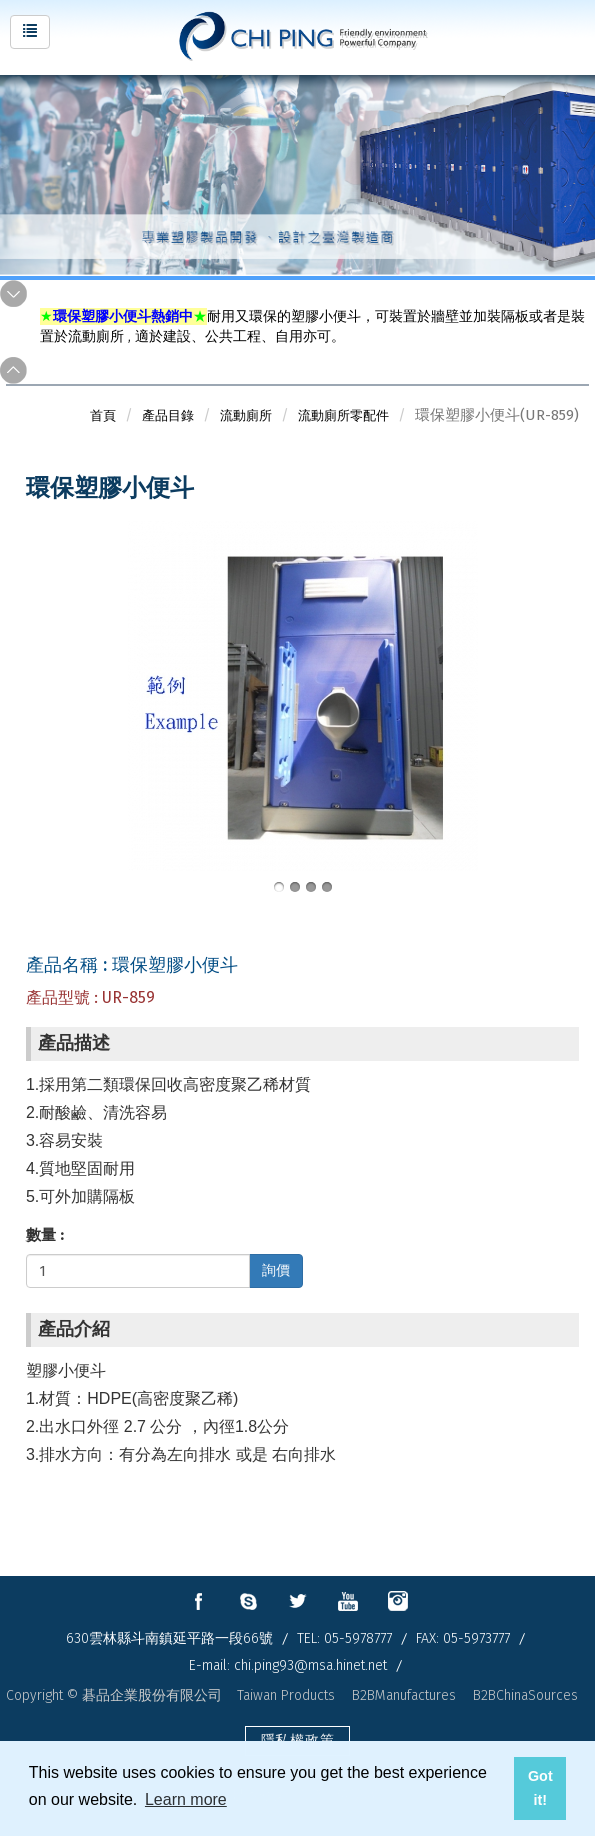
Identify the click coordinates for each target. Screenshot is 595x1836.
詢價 (276, 1270)
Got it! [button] (540, 1788)
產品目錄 (168, 415)
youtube (348, 1601)
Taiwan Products (286, 1695)
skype (248, 1601)
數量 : (45, 1235)
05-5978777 (358, 1638)
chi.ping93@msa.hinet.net (310, 1665)
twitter (298, 1601)
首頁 (103, 415)
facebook (198, 1601)
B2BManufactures (404, 1695)
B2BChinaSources (525, 1695)
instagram (398, 1601)
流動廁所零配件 (343, 415)
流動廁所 (246, 415)
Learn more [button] (186, 1799)
